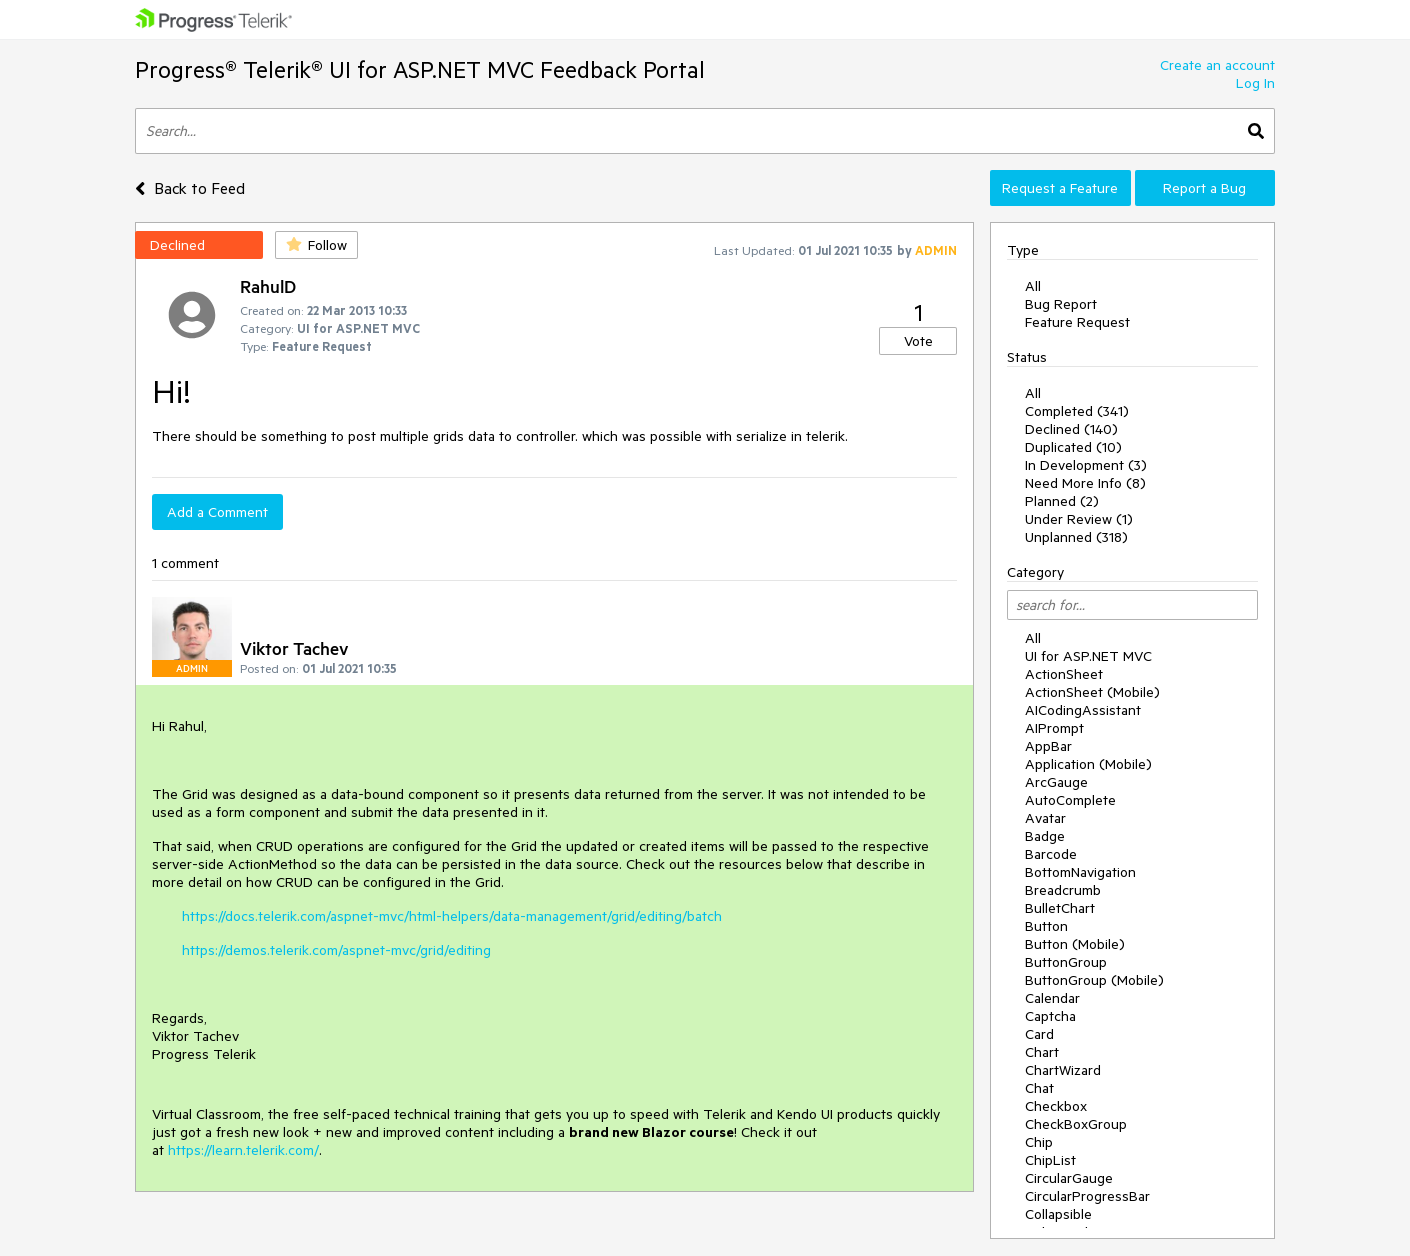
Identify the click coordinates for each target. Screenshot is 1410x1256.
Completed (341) (1077, 411)
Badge (1045, 836)
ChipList (1050, 1160)
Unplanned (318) (1076, 537)
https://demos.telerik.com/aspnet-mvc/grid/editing (336, 950)
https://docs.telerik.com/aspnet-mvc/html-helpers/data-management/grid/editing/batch (452, 916)
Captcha (1050, 1016)
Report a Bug (1204, 188)
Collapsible (1058, 1214)
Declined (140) (1071, 429)
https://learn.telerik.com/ (243, 1150)
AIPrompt (1054, 728)
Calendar (1052, 998)
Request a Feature (1060, 188)
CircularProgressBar (1087, 1196)
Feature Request (1077, 322)
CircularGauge (1069, 1178)
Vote (918, 341)
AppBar (1048, 746)
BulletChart (1060, 908)
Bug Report (1061, 304)
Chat (1039, 1088)
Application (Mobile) (1088, 764)
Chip (1039, 1142)
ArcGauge (1056, 782)
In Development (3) (1086, 465)
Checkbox (1056, 1106)
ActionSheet (1064, 674)
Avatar (1045, 818)
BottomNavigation (1080, 872)
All (1033, 286)
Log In (1255, 83)
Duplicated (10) (1073, 447)
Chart (1042, 1052)
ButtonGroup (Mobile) (1094, 980)
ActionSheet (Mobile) (1092, 692)
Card (1039, 1034)
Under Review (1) (1079, 519)
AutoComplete (1070, 800)
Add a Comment (217, 512)
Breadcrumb (1063, 890)
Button (1046, 926)
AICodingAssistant (1083, 710)
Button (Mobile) (1075, 944)
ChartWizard (1063, 1070)
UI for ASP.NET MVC (1088, 656)
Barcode (1051, 854)
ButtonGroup (1066, 962)
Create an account (1217, 65)
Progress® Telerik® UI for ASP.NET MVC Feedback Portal (420, 69)
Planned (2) (1062, 501)
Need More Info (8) (1085, 483)
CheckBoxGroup (1076, 1124)
